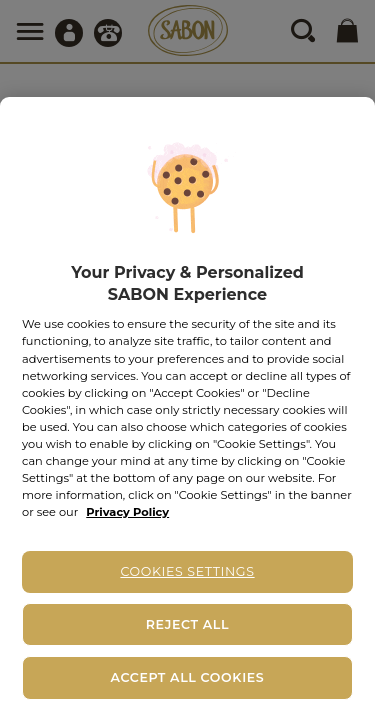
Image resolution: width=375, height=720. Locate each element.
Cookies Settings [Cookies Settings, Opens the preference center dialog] (187, 571)
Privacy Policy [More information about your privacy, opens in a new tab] (127, 512)
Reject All (187, 624)
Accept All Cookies (188, 677)
